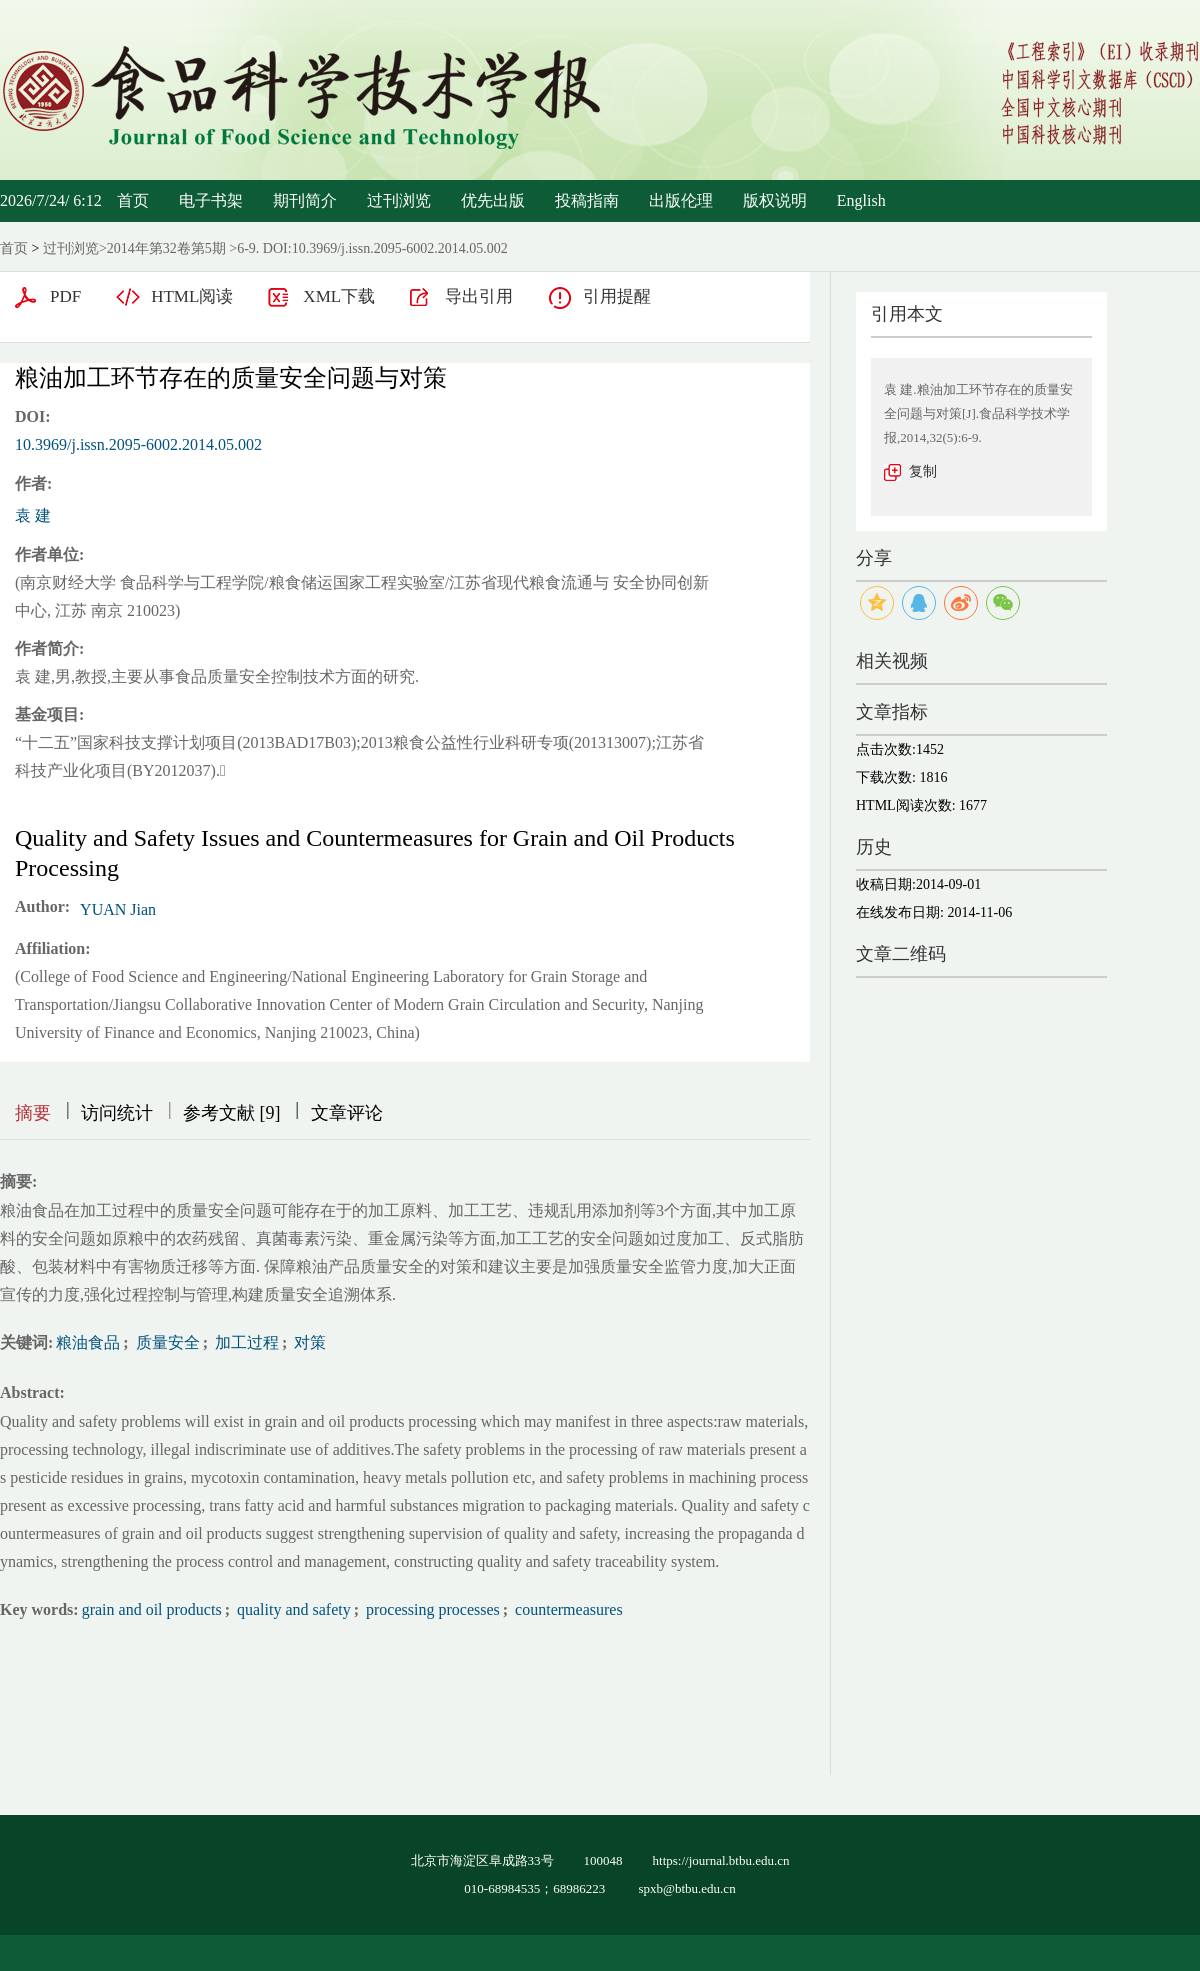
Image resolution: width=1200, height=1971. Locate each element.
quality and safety (292, 1609)
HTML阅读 (192, 296)
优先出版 (493, 200)
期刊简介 (305, 200)
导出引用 (479, 296)
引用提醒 (617, 296)
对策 (308, 1342)
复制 (923, 471)
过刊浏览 (399, 200)
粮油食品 (88, 1342)
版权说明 (775, 200)
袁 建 (33, 515)
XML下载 (339, 296)
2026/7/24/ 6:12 (51, 200)
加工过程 (245, 1342)
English (861, 200)
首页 (133, 200)
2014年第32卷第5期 (166, 248)
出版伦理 (681, 200)
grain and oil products (152, 1609)
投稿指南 (587, 200)
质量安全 (166, 1342)
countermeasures (567, 1609)
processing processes (431, 1609)
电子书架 (211, 200)
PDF (65, 296)
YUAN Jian (118, 909)
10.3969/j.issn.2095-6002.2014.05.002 (138, 444)
